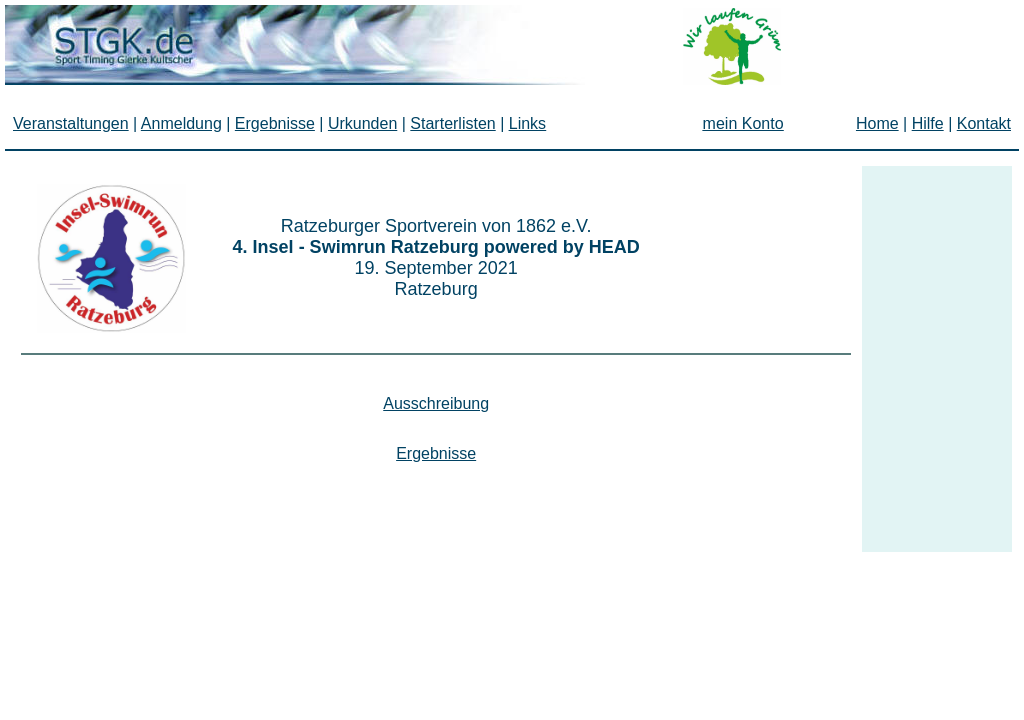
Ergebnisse (436, 453)
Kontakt (984, 123)
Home (877, 123)
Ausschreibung (436, 403)
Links (527, 123)
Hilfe (928, 123)
